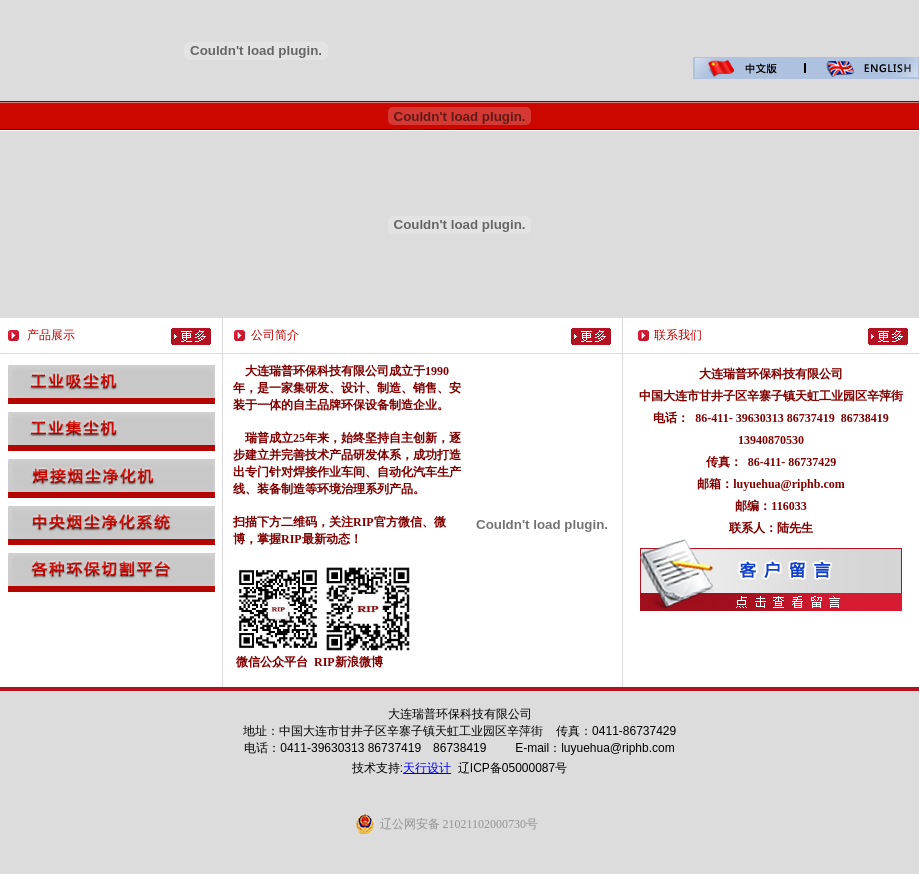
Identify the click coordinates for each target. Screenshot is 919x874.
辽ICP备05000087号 (512, 768)
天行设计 (427, 768)
